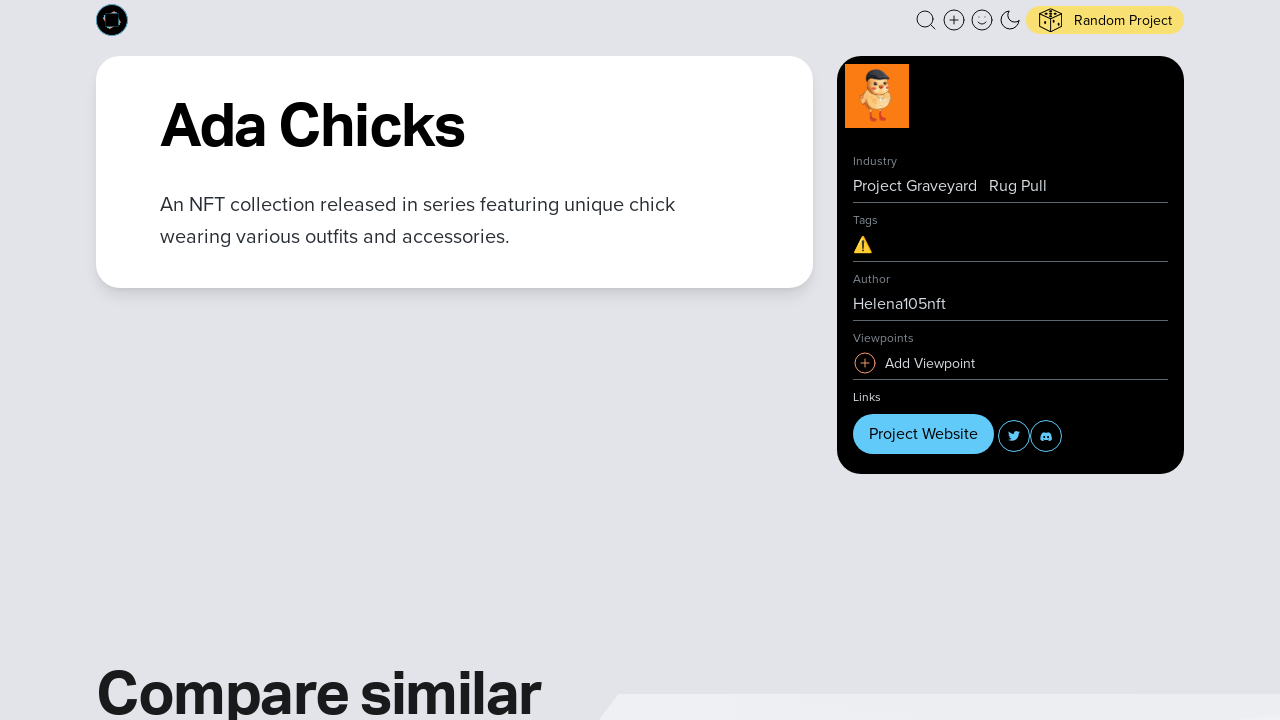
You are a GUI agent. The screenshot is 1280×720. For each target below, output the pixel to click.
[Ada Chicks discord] (1046, 436)
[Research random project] (1105, 20)
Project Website (923, 433)
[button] (926, 20)
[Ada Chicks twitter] (1014, 436)
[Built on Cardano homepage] (112, 20)
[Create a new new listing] (954, 20)
